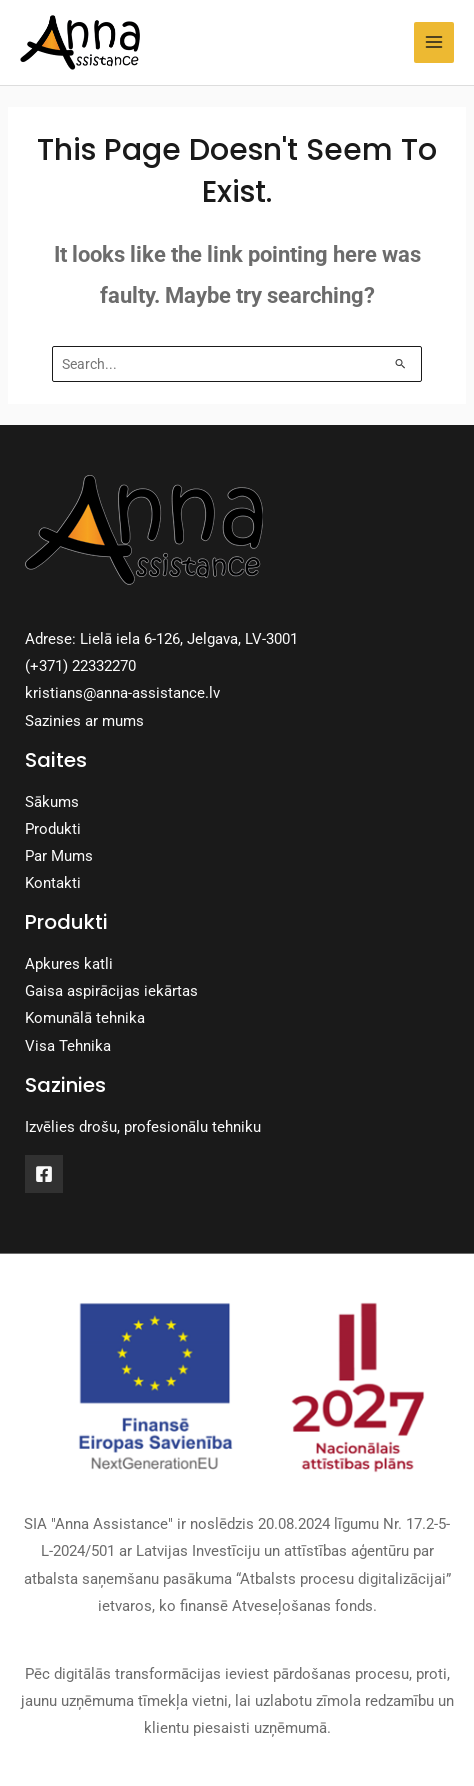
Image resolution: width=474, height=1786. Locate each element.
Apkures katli (69, 964)
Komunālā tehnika (85, 1018)
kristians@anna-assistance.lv (122, 693)
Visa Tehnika (68, 1046)
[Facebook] (44, 1174)
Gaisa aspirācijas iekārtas (111, 991)
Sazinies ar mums (84, 721)
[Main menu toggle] (434, 42)
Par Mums (59, 856)
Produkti (53, 829)
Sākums (52, 802)
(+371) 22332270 (80, 666)
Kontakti (53, 883)
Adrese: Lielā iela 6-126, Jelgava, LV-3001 (161, 639)
